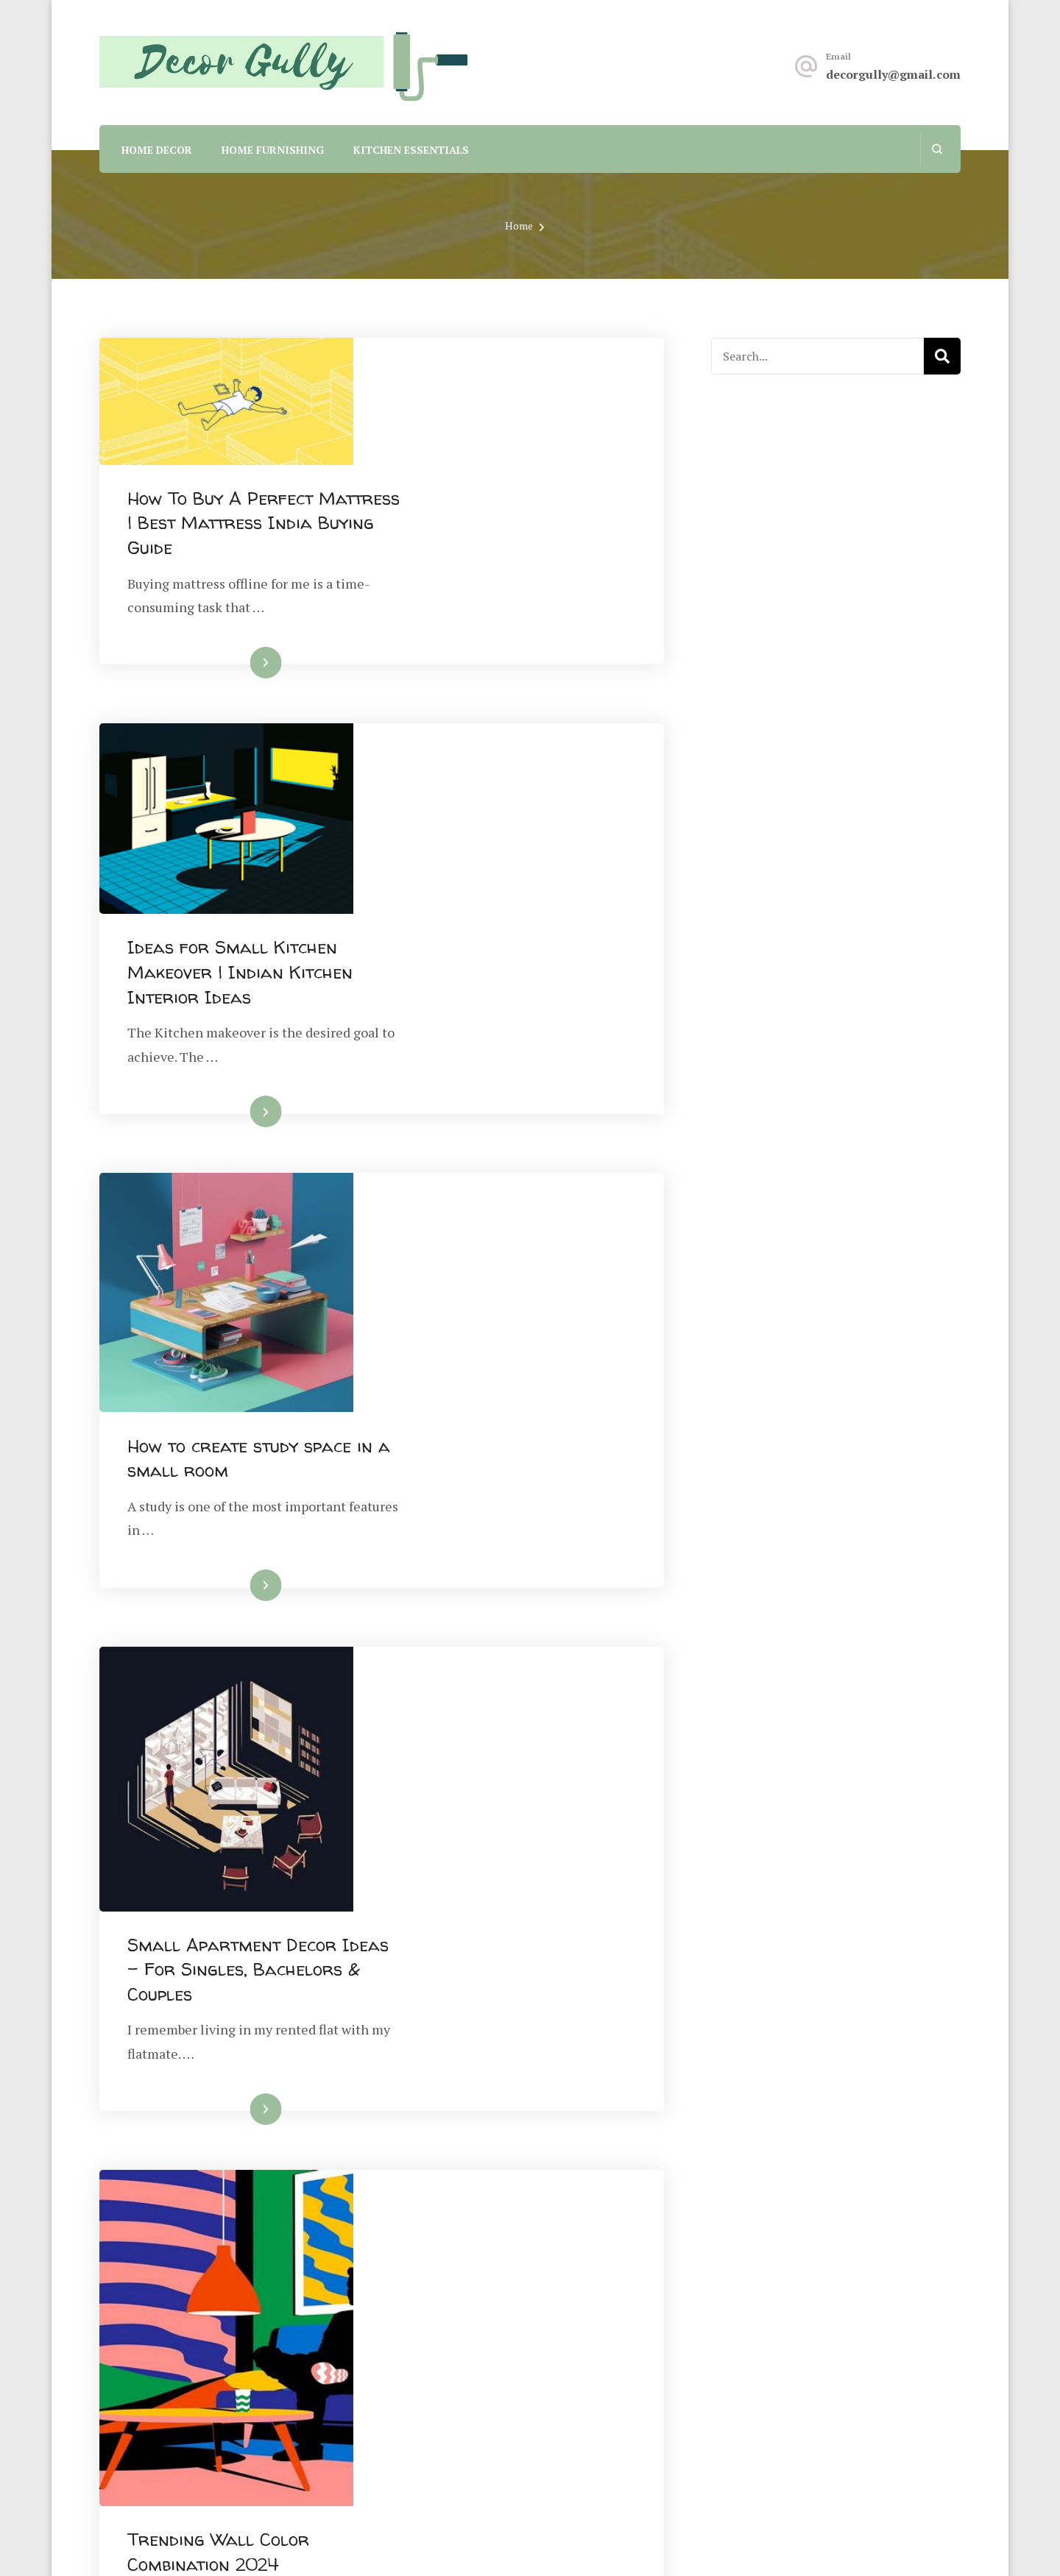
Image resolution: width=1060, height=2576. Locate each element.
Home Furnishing (273, 150)
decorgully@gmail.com (893, 74)
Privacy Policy (586, 2370)
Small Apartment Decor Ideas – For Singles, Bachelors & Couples (487, 1215)
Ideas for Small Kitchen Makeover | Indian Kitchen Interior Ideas (495, 657)
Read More (485, 536)
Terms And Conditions (610, 2407)
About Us (569, 2333)
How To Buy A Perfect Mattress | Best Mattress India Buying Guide (493, 396)
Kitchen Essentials (411, 150)
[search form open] (936, 149)
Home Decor (156, 150)
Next (606, 2145)
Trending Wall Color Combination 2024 (474, 1527)
